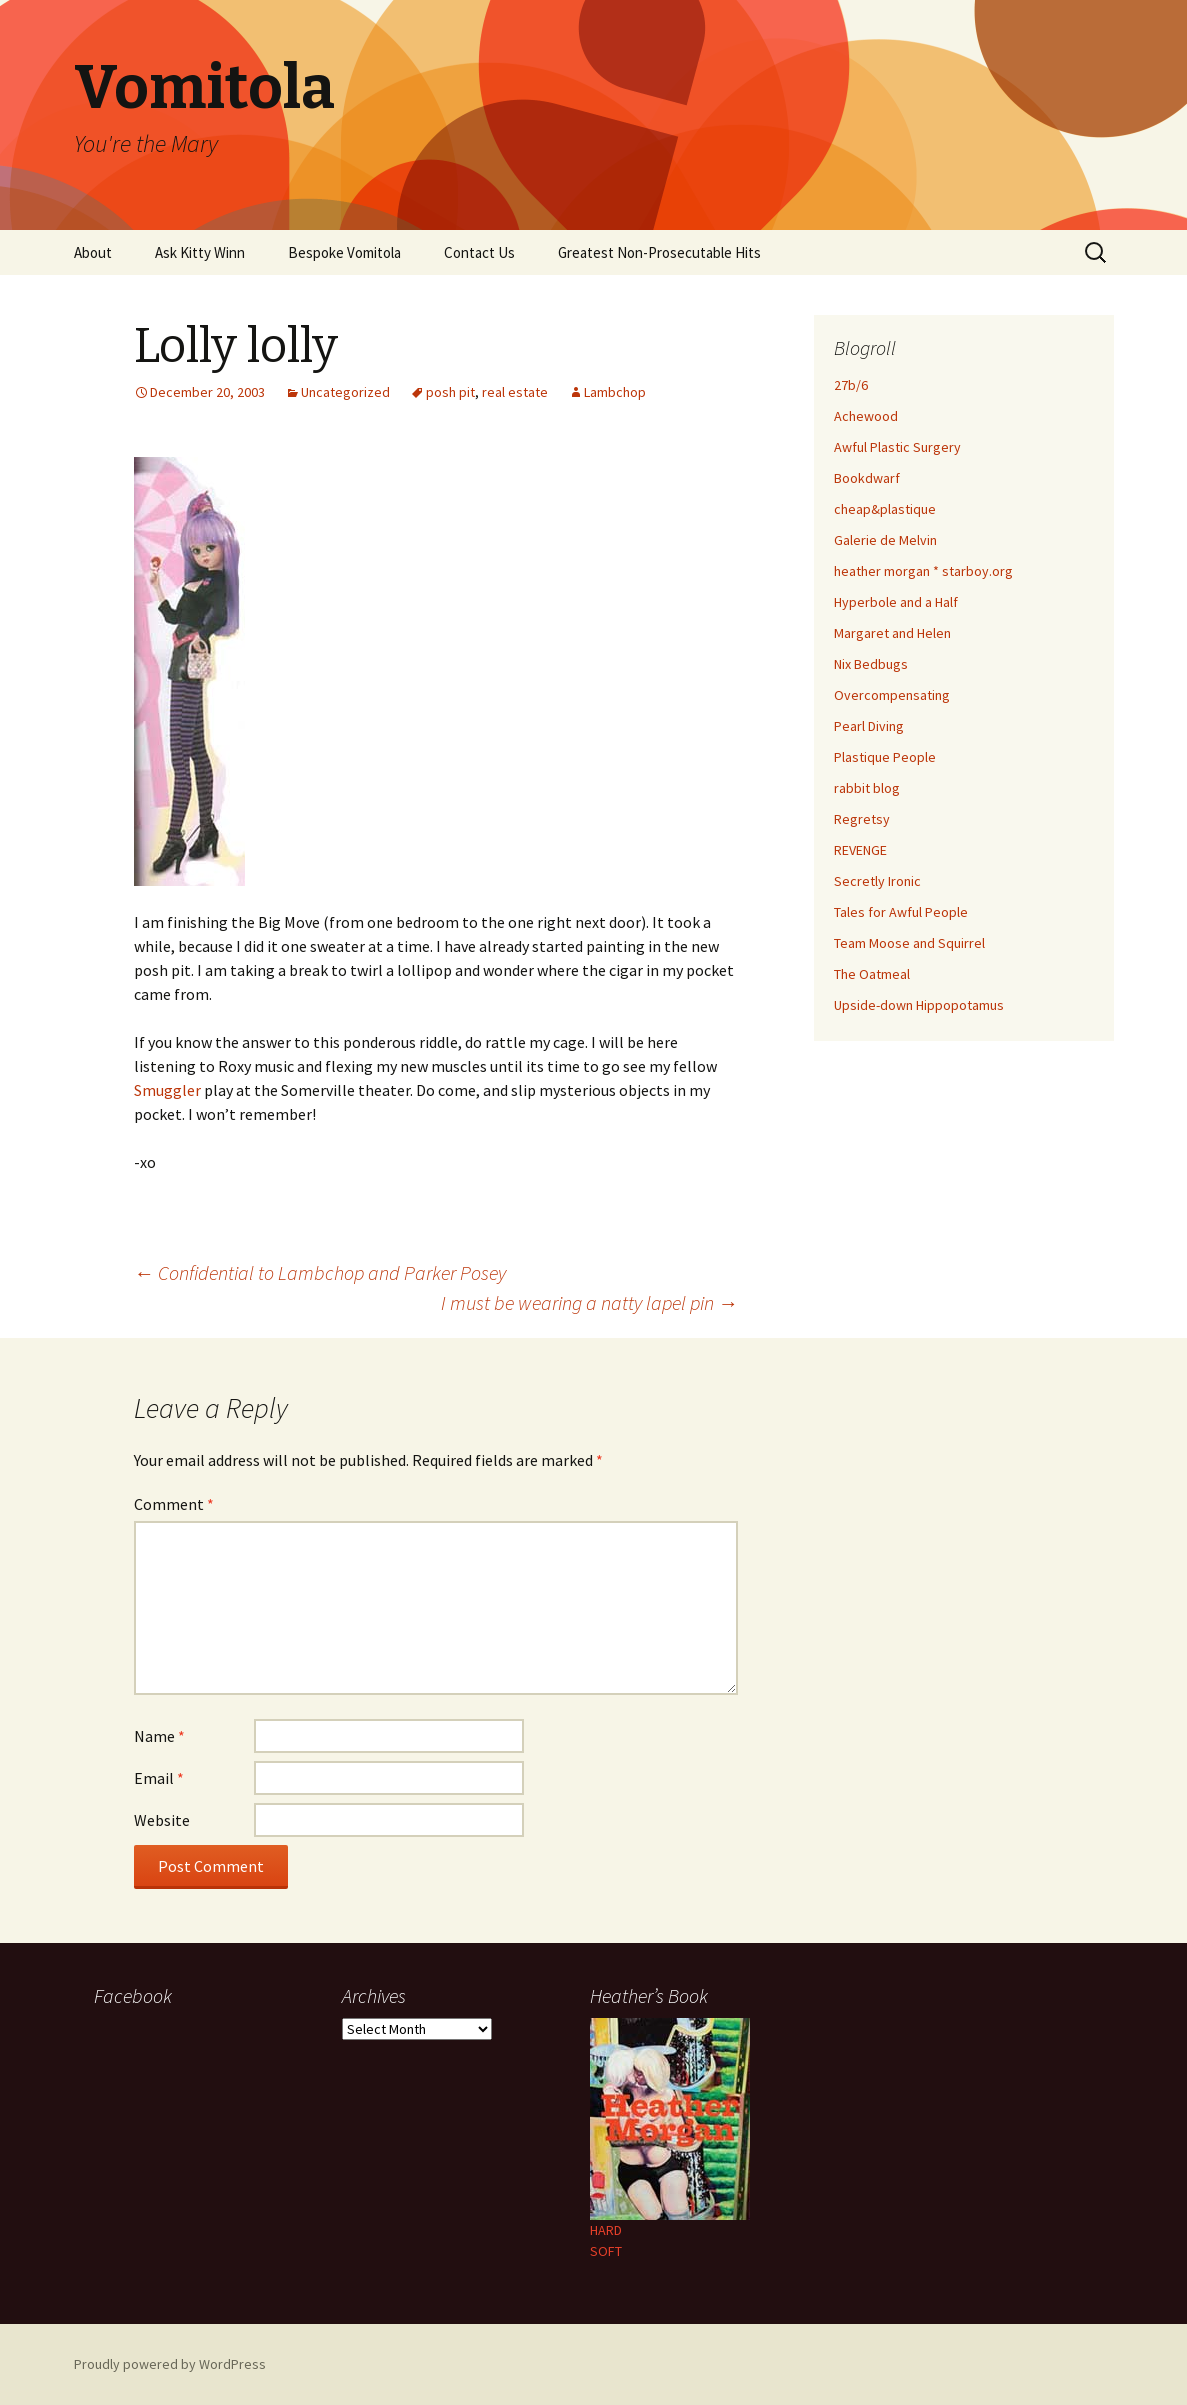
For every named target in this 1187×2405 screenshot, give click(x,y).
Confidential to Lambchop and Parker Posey (320, 1272)
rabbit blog (867, 788)
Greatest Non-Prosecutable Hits (659, 252)
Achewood (866, 416)
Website (162, 1820)
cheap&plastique (885, 509)
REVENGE (860, 850)
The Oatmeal (872, 974)
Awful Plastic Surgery (897, 447)
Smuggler (167, 1090)
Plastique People (885, 757)
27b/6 (851, 385)
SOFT (606, 2251)
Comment (174, 1504)
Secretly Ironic (877, 881)
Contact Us (479, 252)
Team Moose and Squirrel (909, 943)
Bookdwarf (867, 478)
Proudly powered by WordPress (170, 2364)
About (93, 252)
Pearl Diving (869, 726)
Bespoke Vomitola (344, 252)
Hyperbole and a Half (896, 602)
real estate (515, 392)
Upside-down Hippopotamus (919, 1005)
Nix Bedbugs (871, 664)
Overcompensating (892, 695)
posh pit (450, 392)
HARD (606, 2230)
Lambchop (615, 392)
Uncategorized (345, 392)
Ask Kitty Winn (200, 252)
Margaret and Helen (892, 633)
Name (159, 1736)
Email (159, 1778)
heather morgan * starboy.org (923, 571)
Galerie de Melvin (885, 540)
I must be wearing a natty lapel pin (589, 1302)
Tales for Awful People (901, 912)
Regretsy (862, 819)
